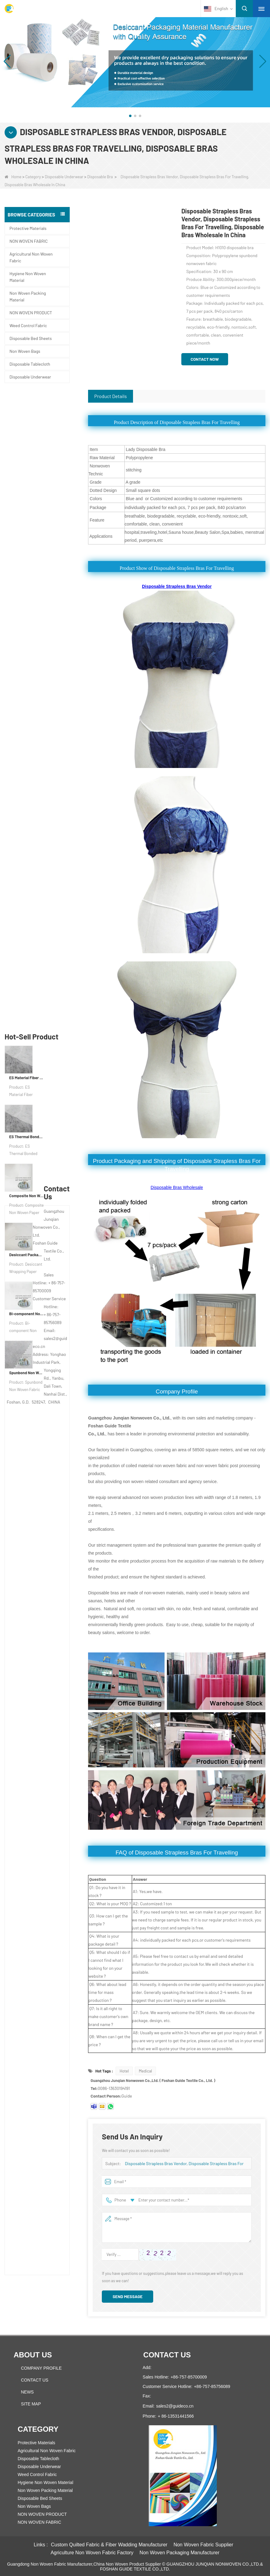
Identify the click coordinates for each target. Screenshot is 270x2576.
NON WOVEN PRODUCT (30, 312)
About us (32, 2355)
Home (13, 176)
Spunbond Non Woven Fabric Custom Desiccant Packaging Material (26, 735)
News (27, 2392)
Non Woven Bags (24, 351)
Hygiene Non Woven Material (27, 277)
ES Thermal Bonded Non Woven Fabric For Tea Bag (26, 499)
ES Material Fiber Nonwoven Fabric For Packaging (26, 440)
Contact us (167, 2355)
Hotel (124, 2071)
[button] (130, 116)
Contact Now (204, 359)
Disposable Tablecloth (29, 364)
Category (33, 176)
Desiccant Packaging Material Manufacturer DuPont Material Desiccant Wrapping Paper (26, 617)
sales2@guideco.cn (174, 2406)
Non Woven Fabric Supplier (203, 2544)
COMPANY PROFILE (41, 2368)
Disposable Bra (100, 176)
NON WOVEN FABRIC (28, 241)
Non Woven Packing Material (27, 296)
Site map (31, 2403)
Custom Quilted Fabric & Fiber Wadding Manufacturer (109, 2544)
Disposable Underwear (64, 176)
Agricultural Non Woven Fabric (31, 257)
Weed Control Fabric (28, 325)
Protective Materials (27, 228)
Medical (145, 2071)
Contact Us (34, 2380)
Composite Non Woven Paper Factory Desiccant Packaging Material (26, 558)
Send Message (127, 2296)
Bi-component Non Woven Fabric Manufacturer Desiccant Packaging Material (26, 676)
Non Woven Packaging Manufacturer (179, 2552)
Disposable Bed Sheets (30, 338)
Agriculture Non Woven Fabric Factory (91, 2552)
